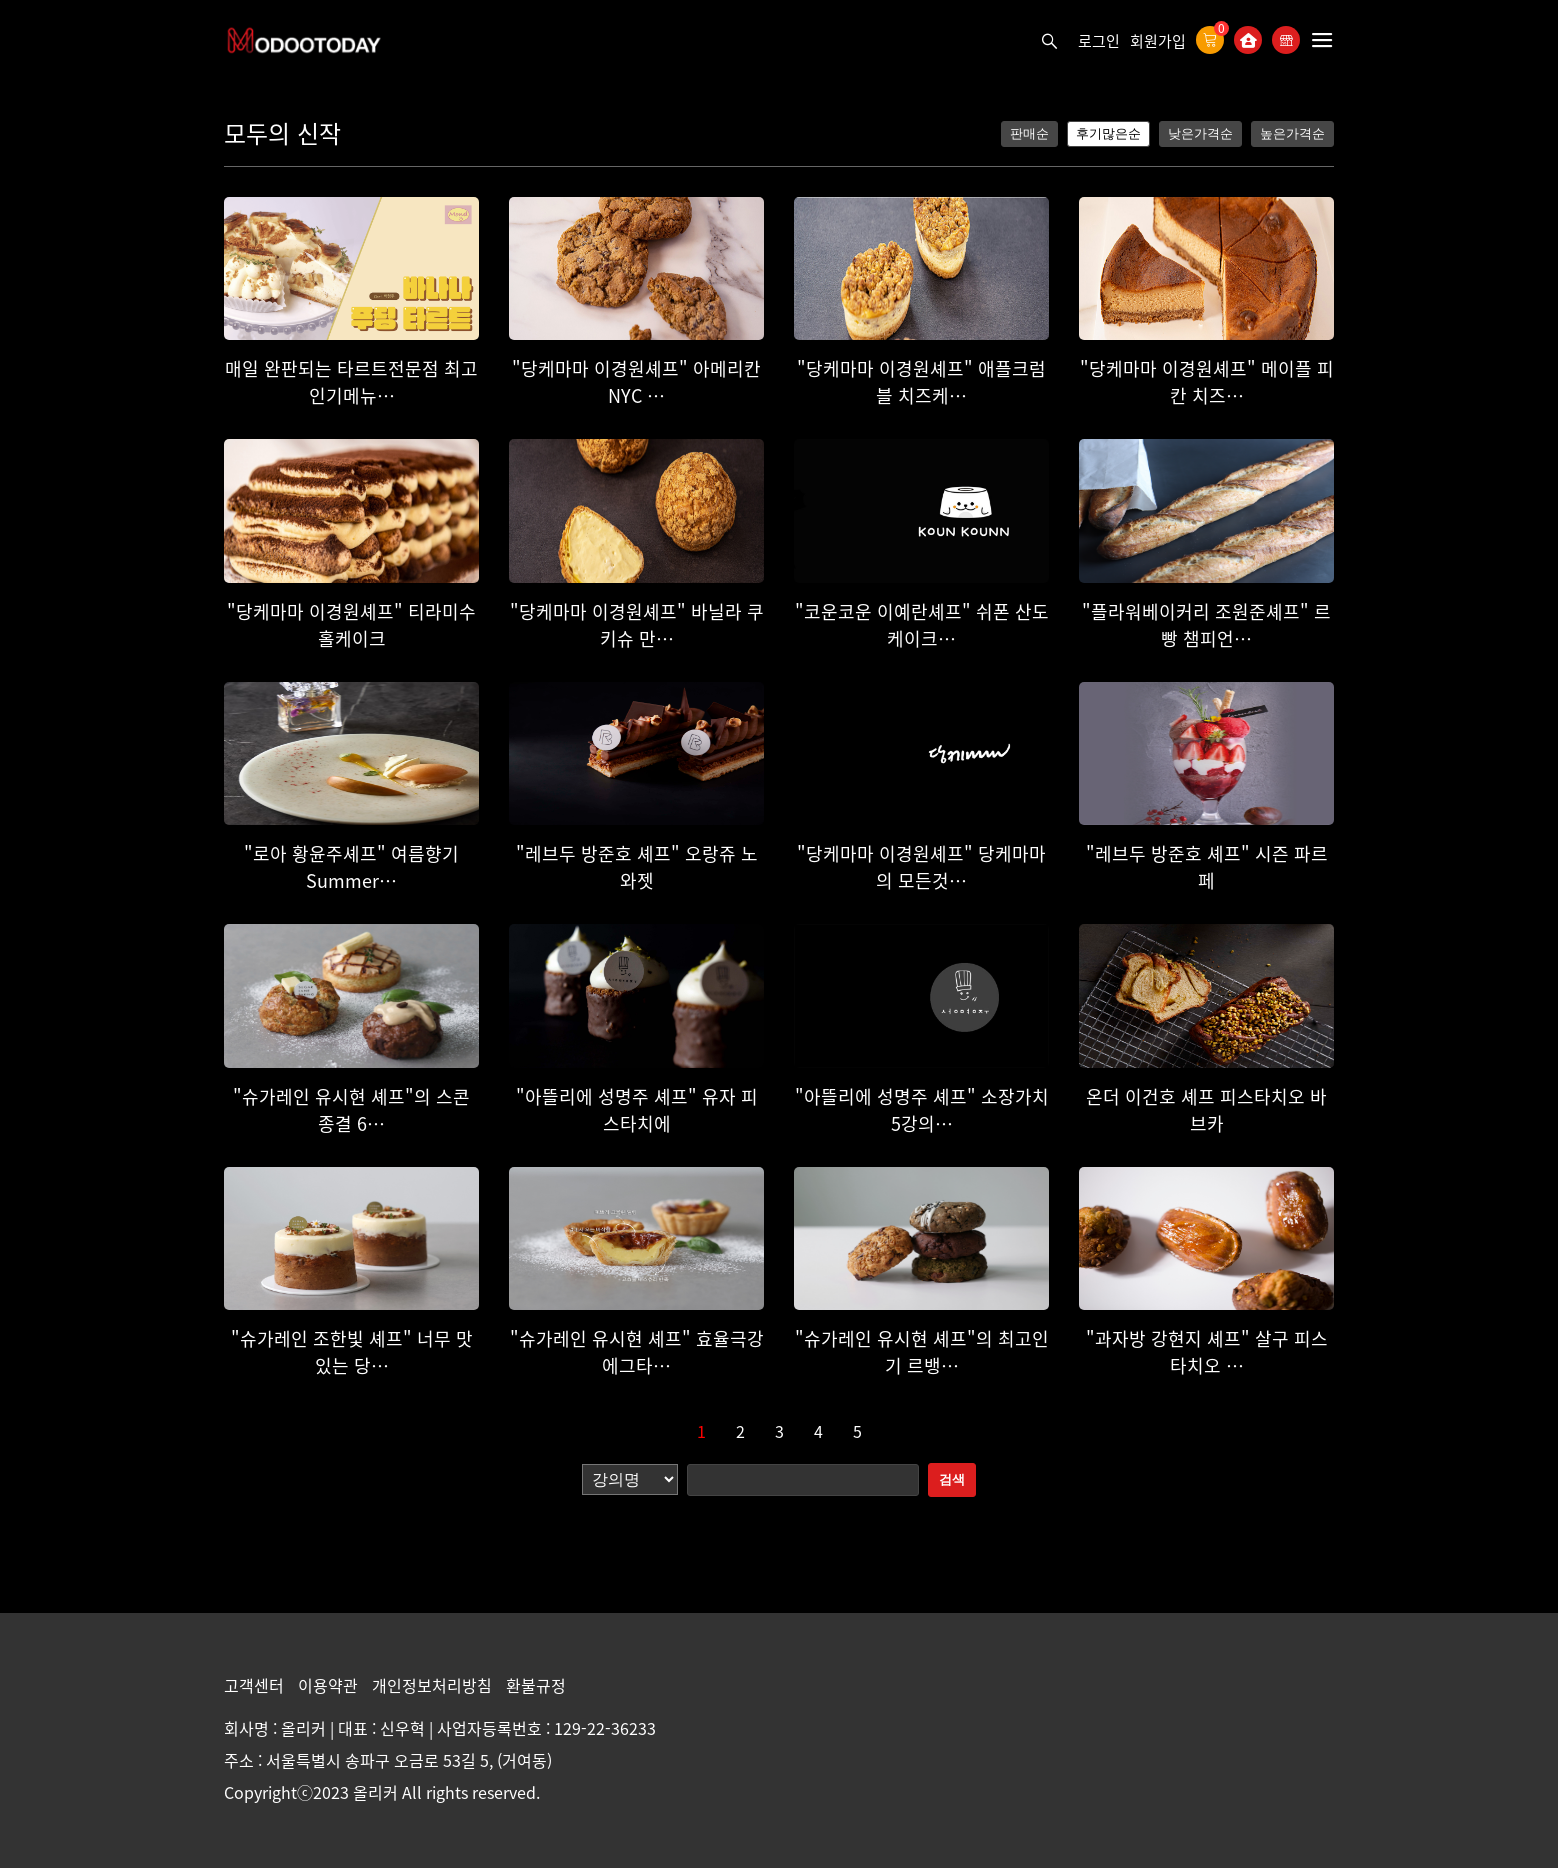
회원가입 (1158, 41)
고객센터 (256, 1685)
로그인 (1099, 41)
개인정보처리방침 (434, 1685)
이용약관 (330, 1685)
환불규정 (536, 1685)
